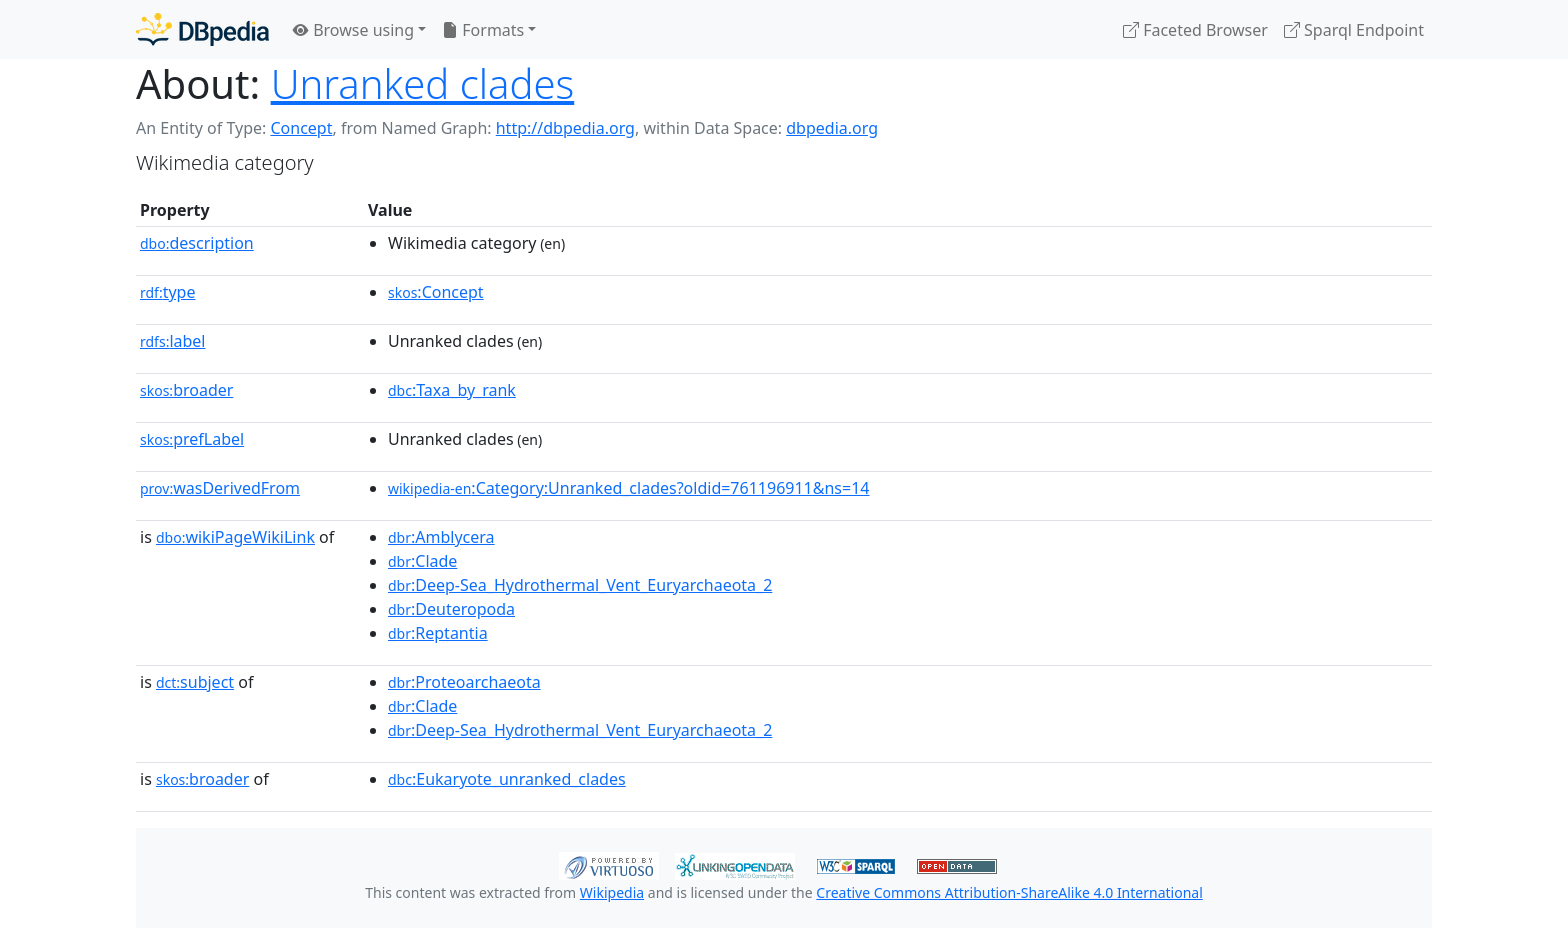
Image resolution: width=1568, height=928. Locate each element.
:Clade (422, 561)
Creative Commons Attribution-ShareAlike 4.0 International (1009, 892)
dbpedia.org (832, 128)
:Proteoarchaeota (464, 682)
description (197, 243)
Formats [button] (483, 30)
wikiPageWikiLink (235, 537)
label (173, 341)
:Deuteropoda (451, 609)
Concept (301, 128)
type (168, 292)
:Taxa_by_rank (452, 390)
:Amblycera (441, 537)
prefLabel (192, 439)
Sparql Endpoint (1354, 30)
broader (186, 390)
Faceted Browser (1195, 30)
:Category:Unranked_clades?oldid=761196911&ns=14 (628, 488)
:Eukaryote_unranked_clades (507, 779)
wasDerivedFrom (220, 488)
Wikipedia (612, 892)
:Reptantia (438, 633)
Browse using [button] (353, 30)
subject (195, 682)
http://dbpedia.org (565, 128)
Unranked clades (423, 83)
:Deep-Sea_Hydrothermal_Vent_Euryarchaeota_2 (580, 585)
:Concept (436, 292)
